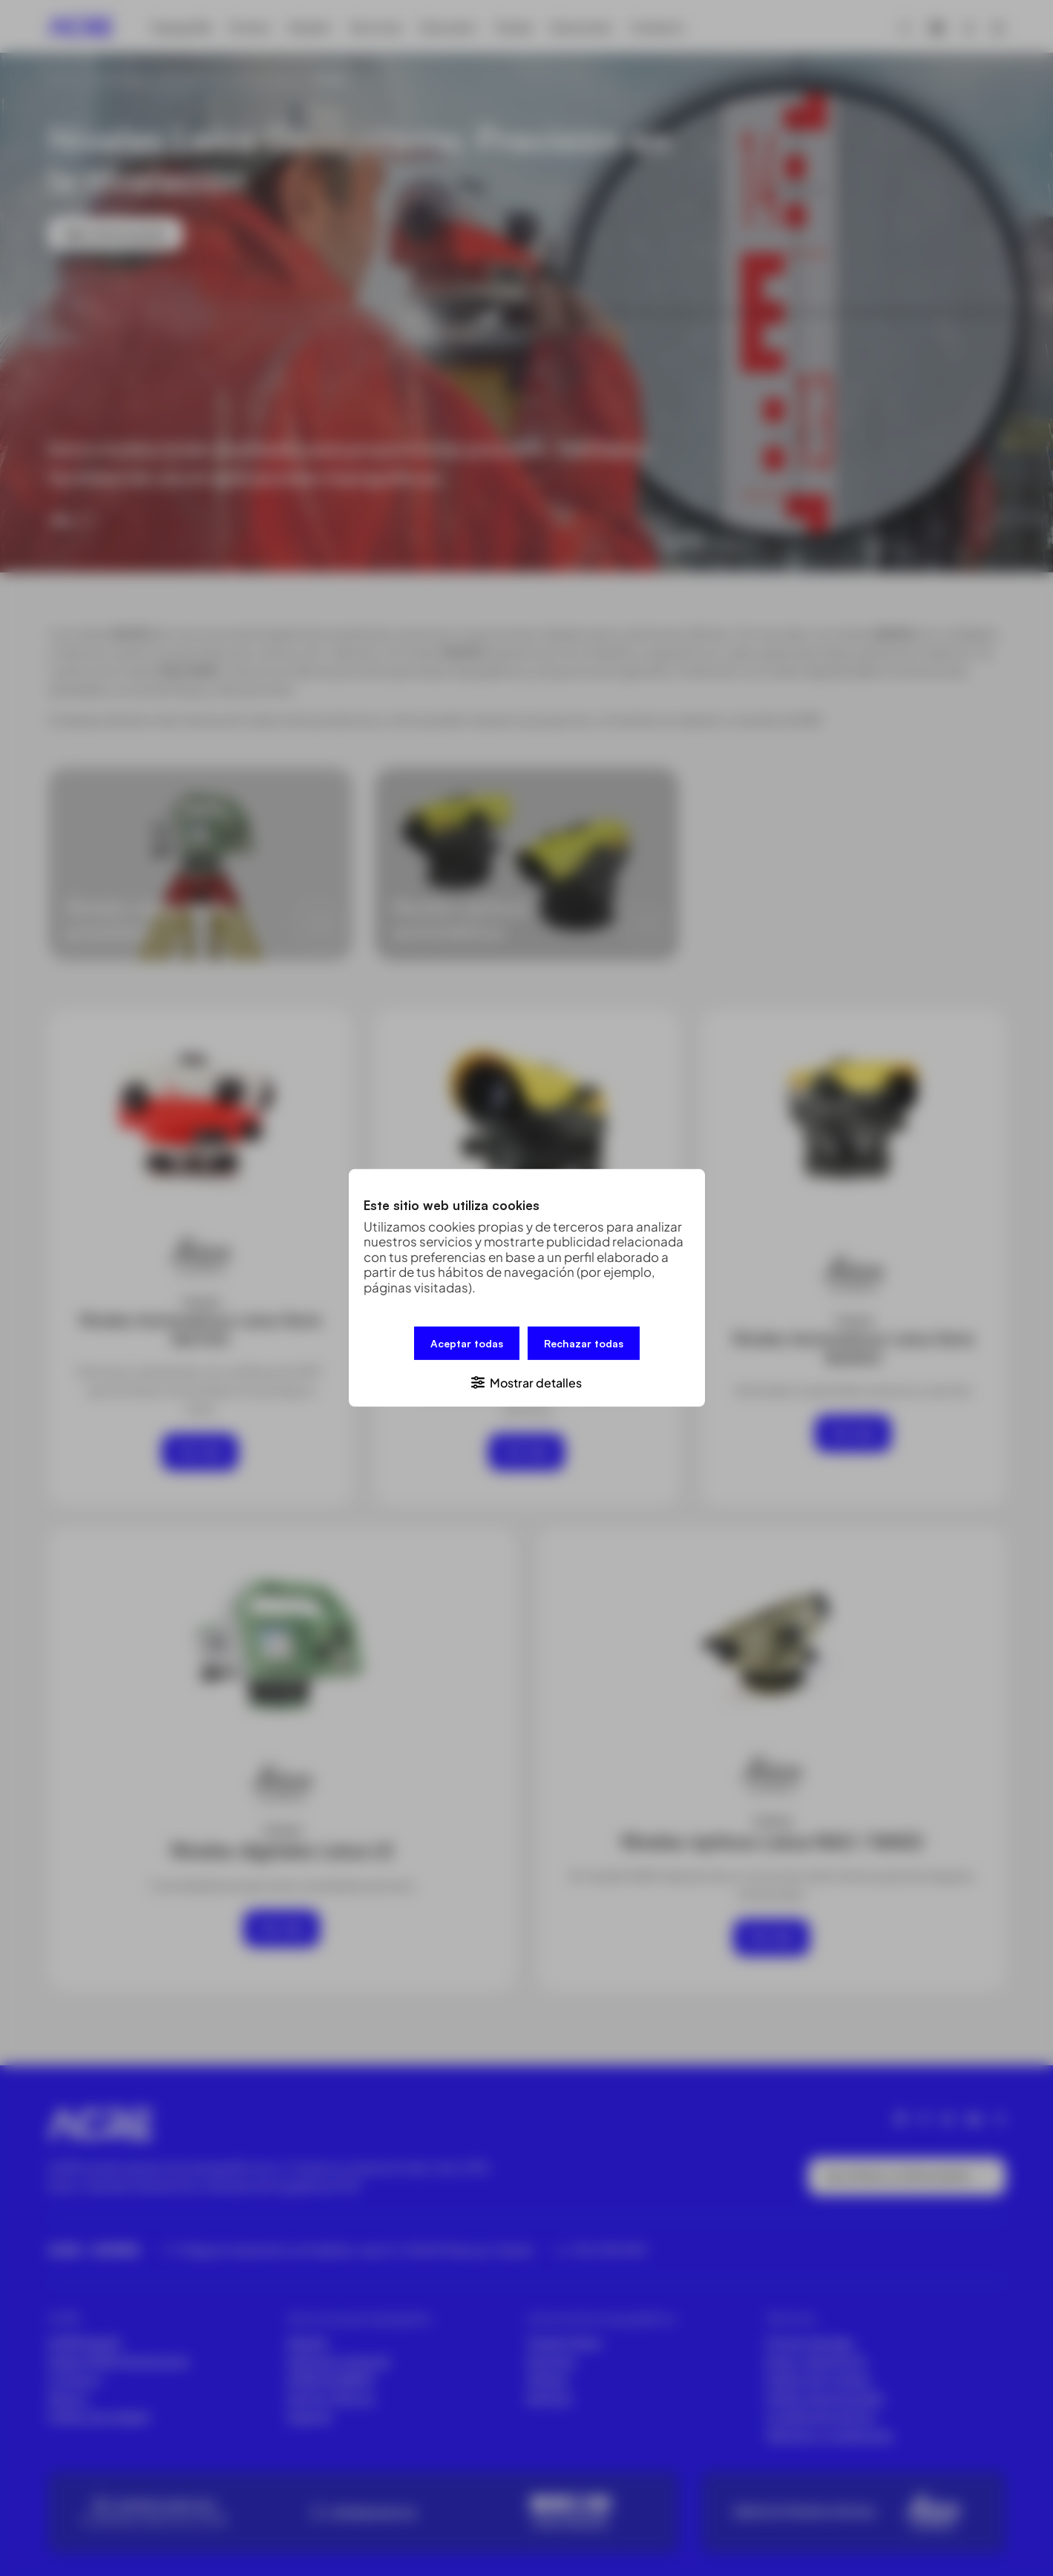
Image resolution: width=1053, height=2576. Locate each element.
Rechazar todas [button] (583, 1343)
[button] (527, 1382)
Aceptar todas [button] (466, 1343)
